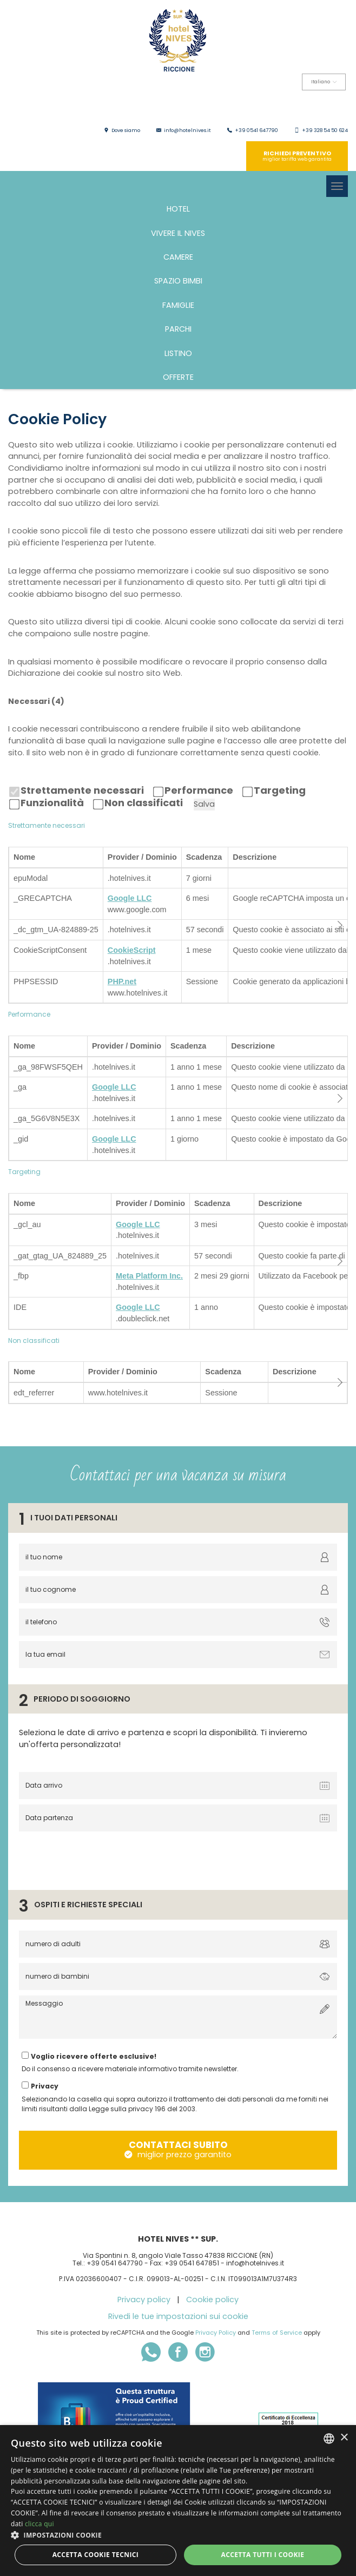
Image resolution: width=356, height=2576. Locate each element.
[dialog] (178, 2500)
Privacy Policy (215, 2332)
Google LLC (130, 898)
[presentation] (98, 1858)
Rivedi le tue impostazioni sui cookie (178, 2316)
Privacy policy (143, 2299)
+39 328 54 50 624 (325, 130)
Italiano (324, 81)
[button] (178, 2534)
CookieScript (132, 950)
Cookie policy (212, 2299)
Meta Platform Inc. (149, 1275)
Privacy (44, 2086)
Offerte (178, 377)
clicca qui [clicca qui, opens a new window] (39, 2523)
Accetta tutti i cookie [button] (262, 2554)
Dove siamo (125, 130)
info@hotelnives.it (187, 130)
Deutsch (304, 106)
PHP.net (122, 981)
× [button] (344, 2438)
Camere (178, 257)
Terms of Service (277, 2332)
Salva (204, 804)
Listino (178, 353)
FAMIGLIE (178, 305)
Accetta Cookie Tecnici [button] (95, 2554)
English (237, 106)
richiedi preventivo (297, 155)
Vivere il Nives (178, 233)
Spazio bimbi (178, 280)
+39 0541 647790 (256, 130)
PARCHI (178, 329)
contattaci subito (178, 2149)
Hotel (178, 208)
